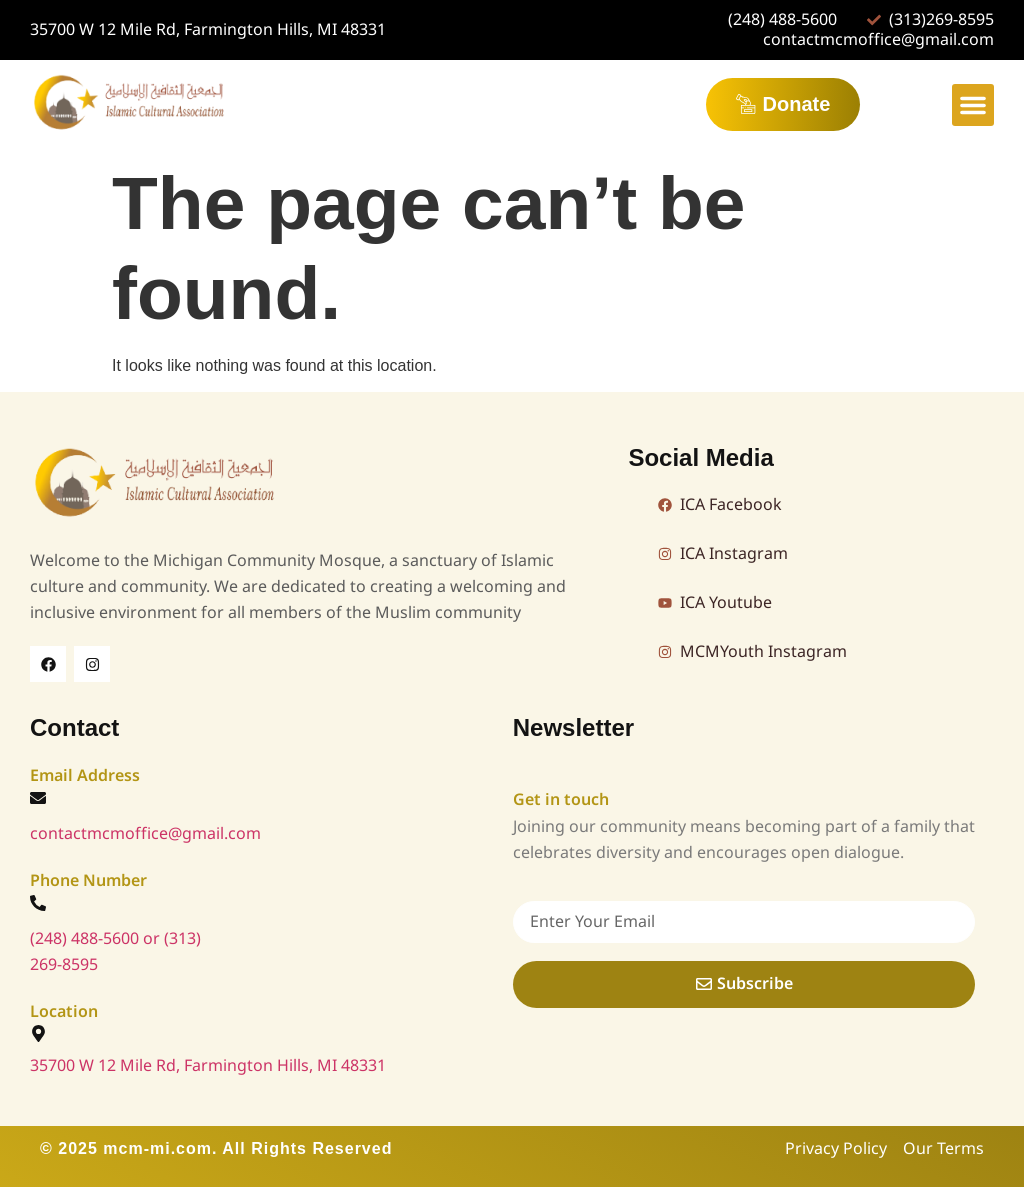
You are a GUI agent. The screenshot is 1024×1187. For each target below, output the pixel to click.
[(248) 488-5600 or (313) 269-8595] (38, 903)
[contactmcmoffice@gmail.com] (38, 798)
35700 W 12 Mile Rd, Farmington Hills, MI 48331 (208, 1066)
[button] (973, 105)
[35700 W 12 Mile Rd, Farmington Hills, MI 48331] (38, 1033)
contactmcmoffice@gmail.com (145, 834)
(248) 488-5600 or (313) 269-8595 (115, 952)
